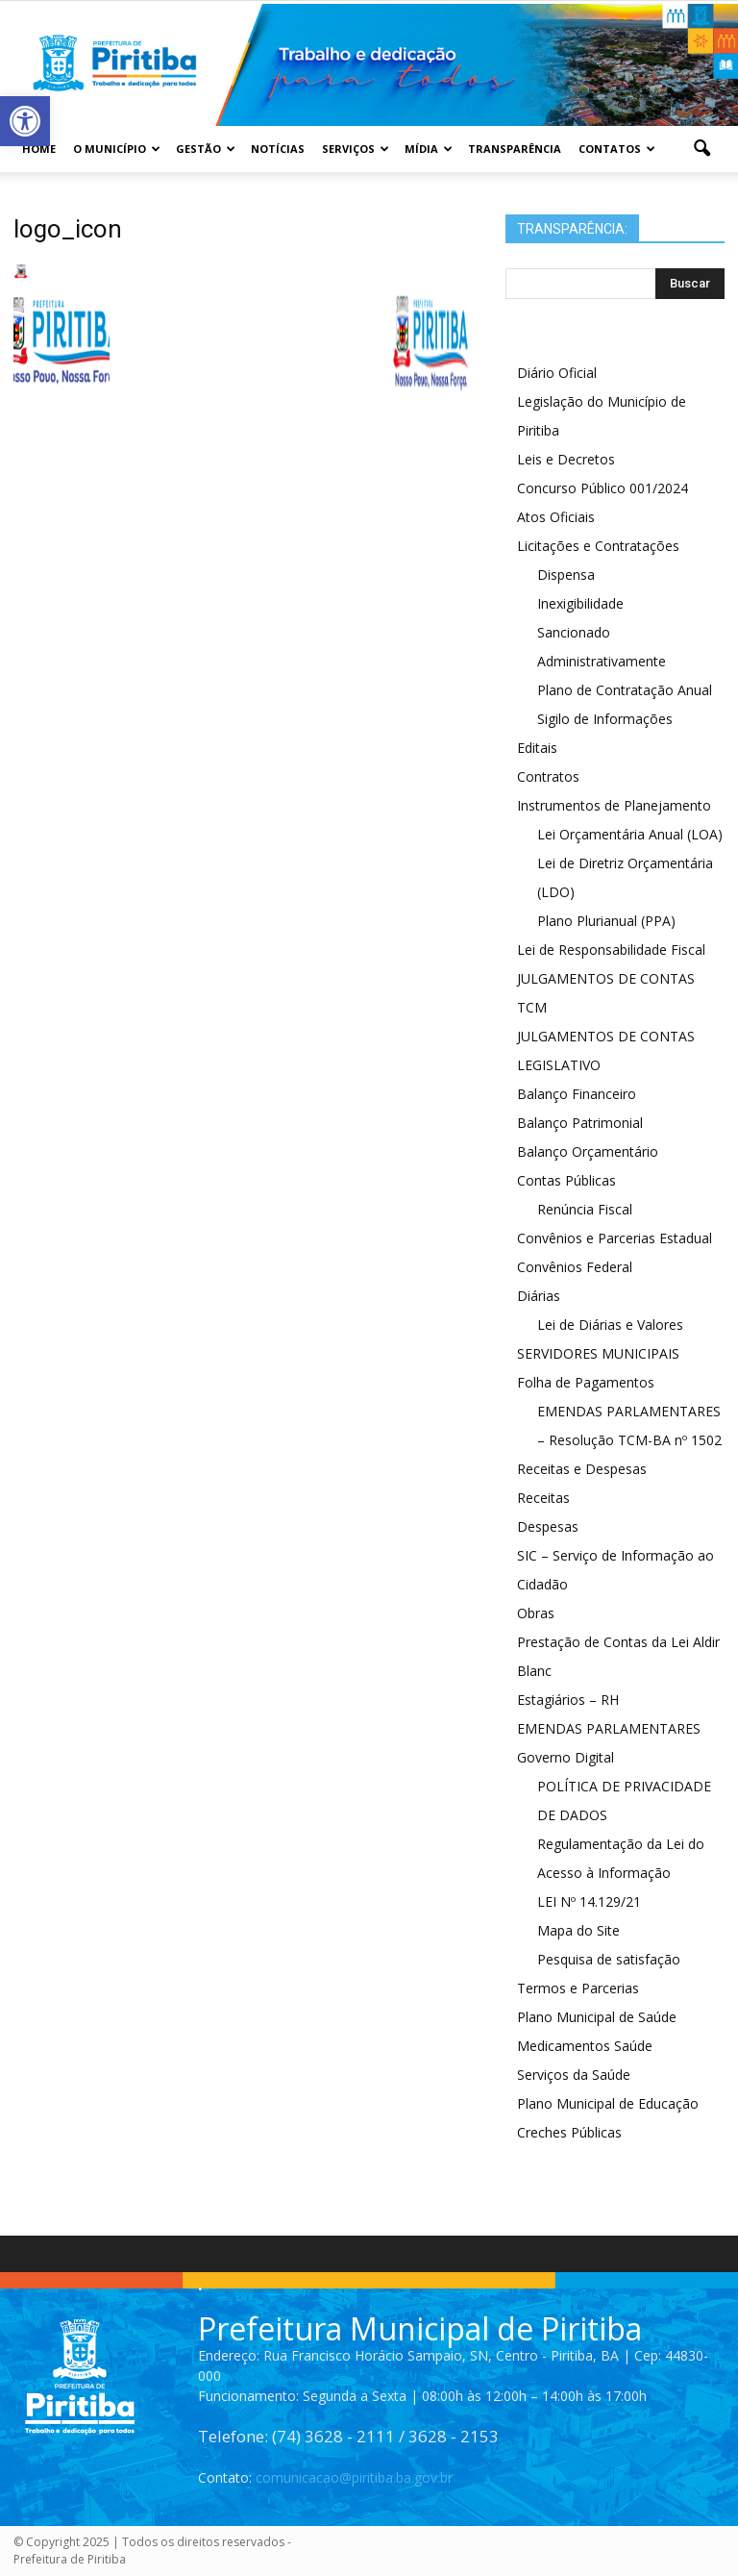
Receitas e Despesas (582, 1469)
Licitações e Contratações (598, 546)
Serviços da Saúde (573, 2074)
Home (39, 148)
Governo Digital (565, 1757)
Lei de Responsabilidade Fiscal (611, 949)
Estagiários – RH (568, 1699)
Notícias (278, 148)
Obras (535, 1613)
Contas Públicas (566, 1180)
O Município (116, 148)
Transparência (514, 148)
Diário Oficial (557, 372)
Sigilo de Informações (605, 719)
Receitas (543, 1497)
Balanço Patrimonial (580, 1122)
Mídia (429, 148)
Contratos (548, 776)
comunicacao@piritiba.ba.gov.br (354, 2477)
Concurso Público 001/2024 (602, 488)
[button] (701, 149)
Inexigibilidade (580, 603)
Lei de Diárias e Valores (610, 1324)
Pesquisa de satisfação (608, 1959)
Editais (537, 747)
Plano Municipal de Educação (608, 2103)
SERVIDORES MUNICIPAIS (598, 1353)
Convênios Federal (574, 1267)
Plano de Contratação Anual (624, 690)
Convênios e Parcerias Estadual (614, 1238)
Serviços (355, 148)
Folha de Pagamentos (585, 1382)
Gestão (205, 148)
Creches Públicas (569, 2132)
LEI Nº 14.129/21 (589, 1901)
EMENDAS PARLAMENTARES (609, 1728)
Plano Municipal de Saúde (596, 2017)
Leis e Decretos (566, 459)
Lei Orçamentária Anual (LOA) (630, 834)
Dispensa (566, 574)
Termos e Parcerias (578, 1988)
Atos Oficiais (556, 517)
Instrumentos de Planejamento (614, 805)
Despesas (547, 1526)
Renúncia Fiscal (584, 1209)
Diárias (538, 1296)
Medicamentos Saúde (584, 2046)
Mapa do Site (578, 1930)
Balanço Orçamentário (587, 1151)
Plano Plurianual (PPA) (606, 921)
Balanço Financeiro (576, 1094)
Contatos (616, 148)
